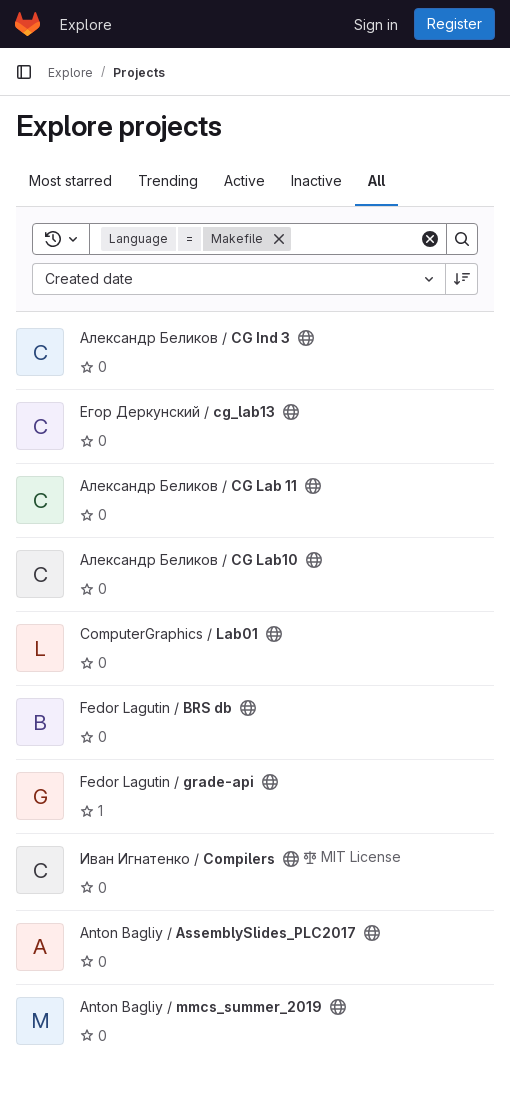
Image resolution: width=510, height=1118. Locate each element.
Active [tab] (244, 180)
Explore (86, 24)
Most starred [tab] (70, 180)
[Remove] (279, 239)
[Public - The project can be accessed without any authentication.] (306, 338)
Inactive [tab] (316, 180)
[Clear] (430, 239)
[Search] (462, 239)
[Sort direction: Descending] (462, 279)
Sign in (376, 24)
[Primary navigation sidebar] (24, 72)
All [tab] (376, 180)
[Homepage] (27, 24)
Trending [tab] (168, 180)
